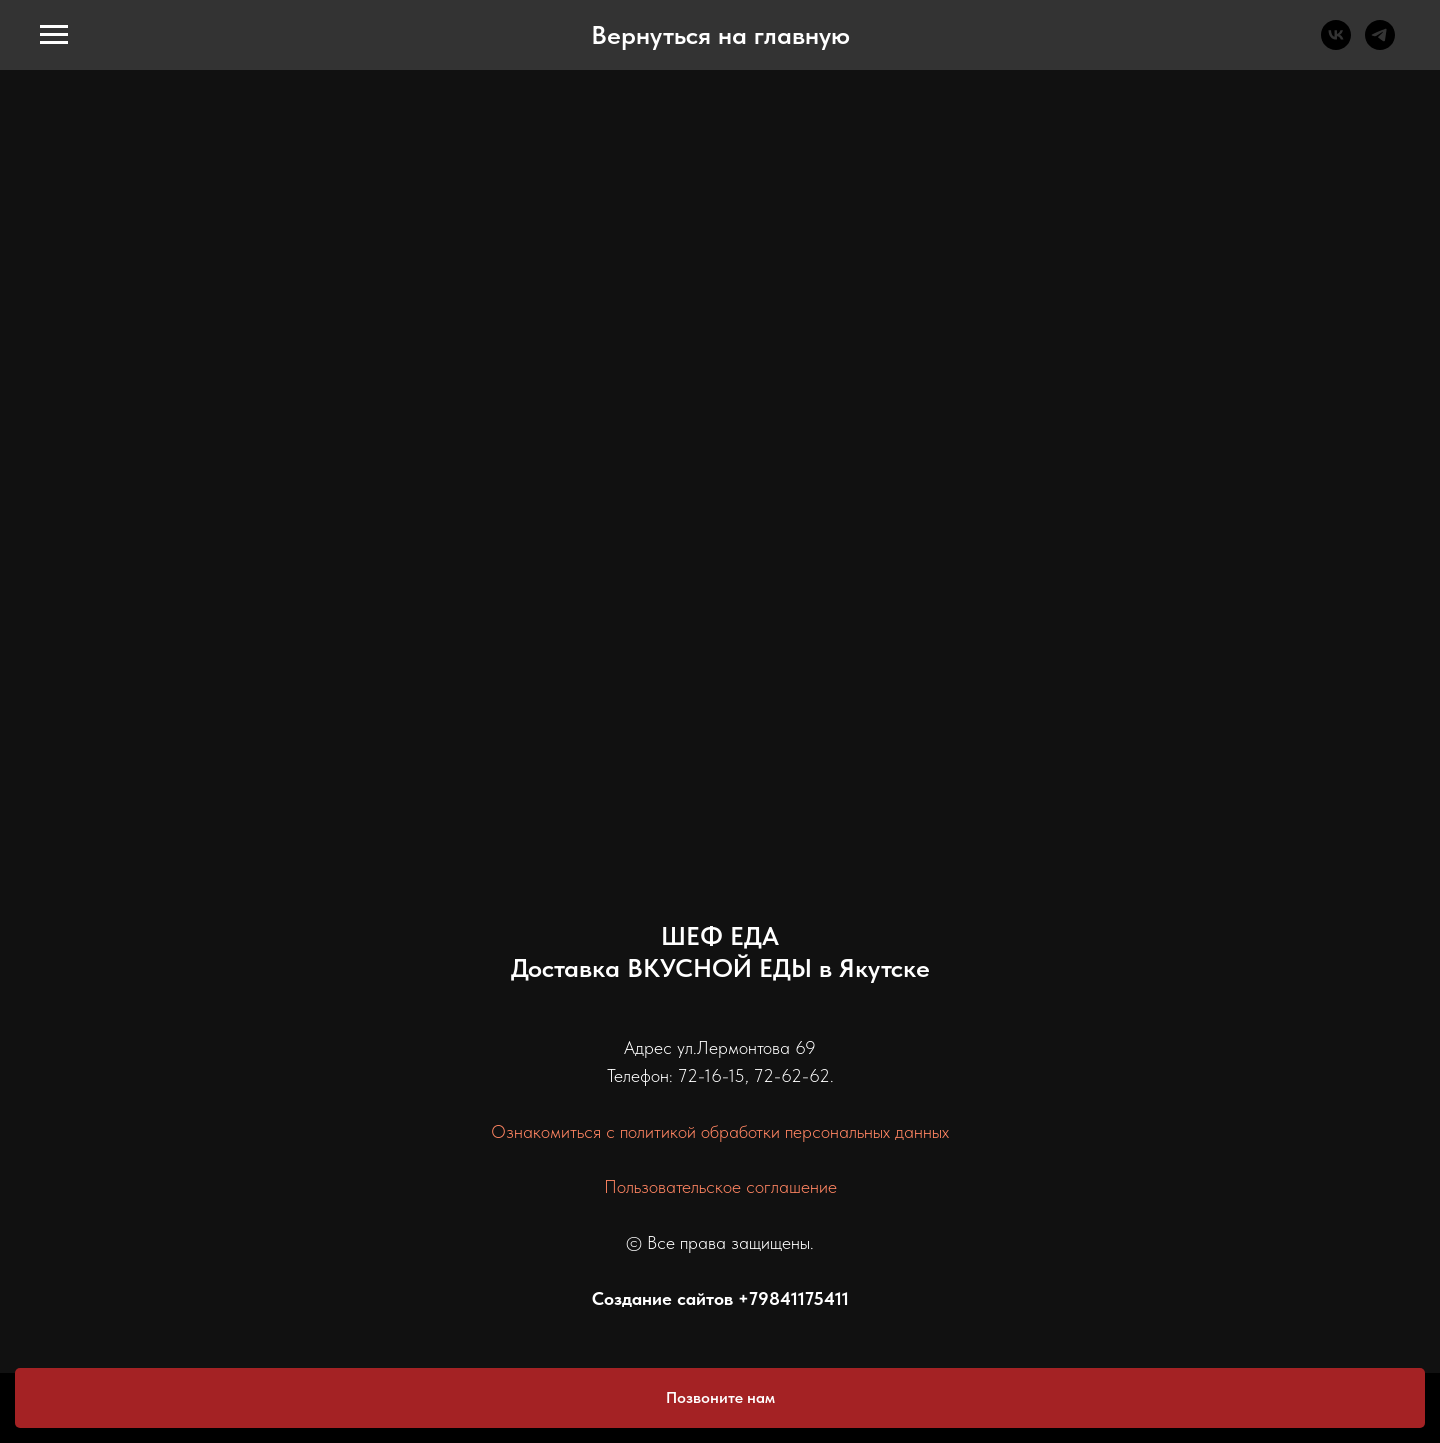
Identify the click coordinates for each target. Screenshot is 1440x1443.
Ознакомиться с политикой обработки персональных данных (720, 1131)
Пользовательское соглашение (720, 1186)
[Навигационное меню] (54, 35)
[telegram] (1380, 44)
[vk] (1336, 44)
